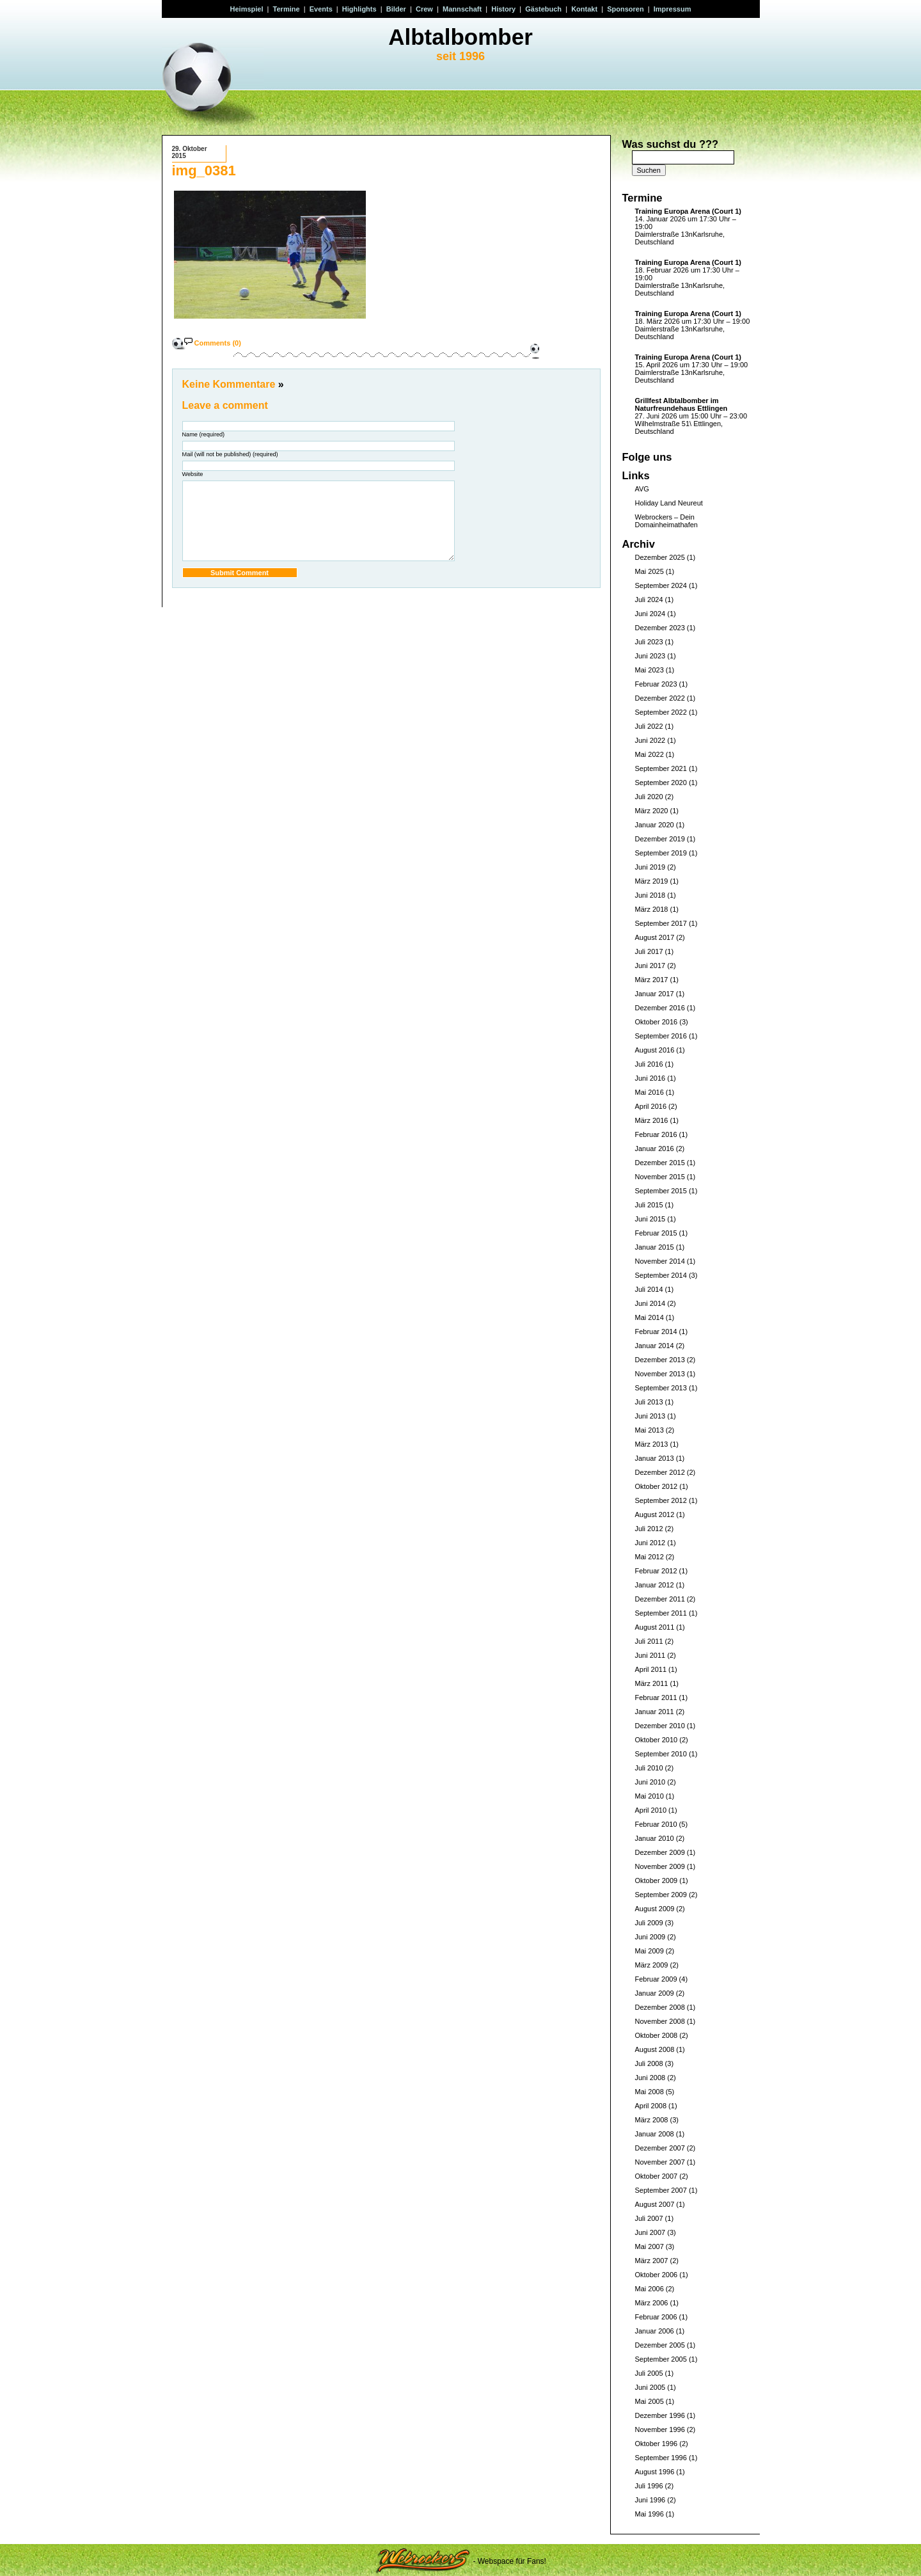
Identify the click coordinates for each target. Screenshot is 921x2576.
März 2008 (651, 2120)
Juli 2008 (649, 2063)
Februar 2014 (656, 1331)
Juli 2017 (649, 951)
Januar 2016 (654, 1148)
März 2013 (651, 1444)
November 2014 (660, 1261)
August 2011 (655, 1627)
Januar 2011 (654, 1711)
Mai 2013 (649, 1430)
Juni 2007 (650, 2232)
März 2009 (651, 1965)
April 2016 (651, 1106)
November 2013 (660, 1374)
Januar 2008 (654, 2134)
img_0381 (204, 171)
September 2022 (661, 712)
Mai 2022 (649, 754)
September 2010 (661, 1754)
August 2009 (655, 1908)
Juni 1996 (650, 2500)
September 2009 (661, 1894)
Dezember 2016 (660, 1008)
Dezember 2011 (660, 1599)
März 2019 (651, 881)
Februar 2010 (656, 1824)
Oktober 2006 (656, 2274)
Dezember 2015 (660, 1162)
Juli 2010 (649, 1768)
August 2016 (655, 1050)
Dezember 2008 (660, 2007)
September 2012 (661, 1500)
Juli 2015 (649, 1205)
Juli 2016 (649, 1064)
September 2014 (661, 1275)
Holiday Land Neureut (669, 503)
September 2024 (661, 585)
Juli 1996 (649, 2486)
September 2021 (661, 768)
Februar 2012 (656, 1571)
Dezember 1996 (660, 2415)
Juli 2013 (649, 1402)
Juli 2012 (649, 1528)
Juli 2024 (649, 599)
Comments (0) (217, 343)
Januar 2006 (654, 2331)
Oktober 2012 (656, 1486)
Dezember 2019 (660, 839)
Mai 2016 (649, 1092)
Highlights (359, 9)
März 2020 (651, 811)
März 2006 (651, 2303)
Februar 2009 (656, 1979)
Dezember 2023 (660, 628)
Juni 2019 (650, 867)
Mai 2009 (649, 1951)
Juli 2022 (649, 726)
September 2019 (661, 853)
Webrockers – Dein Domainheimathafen (666, 521)
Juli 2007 (649, 2218)
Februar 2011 (656, 1697)
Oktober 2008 (656, 2035)
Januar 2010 (654, 1838)
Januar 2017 (654, 994)
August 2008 (655, 2049)
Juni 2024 (650, 613)
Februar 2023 (656, 684)
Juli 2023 (649, 642)
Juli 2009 (649, 1923)
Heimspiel (247, 9)
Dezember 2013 (660, 1360)
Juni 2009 (650, 1937)
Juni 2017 (650, 965)
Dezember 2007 (660, 2148)
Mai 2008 (649, 2091)
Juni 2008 (650, 2077)
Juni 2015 (650, 1219)
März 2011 (651, 1683)
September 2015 (661, 1191)
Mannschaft (462, 9)
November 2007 (660, 2162)
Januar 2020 (654, 825)
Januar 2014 (654, 1345)
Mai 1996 (649, 2514)
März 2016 (651, 1120)
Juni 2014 (650, 1303)
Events (321, 9)
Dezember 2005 (660, 2345)
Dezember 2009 (660, 1852)
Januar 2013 (654, 1458)
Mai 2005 (649, 2401)
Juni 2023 (650, 656)
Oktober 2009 (656, 1880)
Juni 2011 (650, 1655)
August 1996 (655, 2472)
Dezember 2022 (660, 698)
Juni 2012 (650, 1542)
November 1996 (660, 2429)
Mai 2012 (649, 1557)
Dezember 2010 (660, 1725)
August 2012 (655, 1514)
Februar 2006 (656, 2317)
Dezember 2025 (660, 557)
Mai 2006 (649, 2289)
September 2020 (661, 782)
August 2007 (655, 2204)
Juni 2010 (650, 1782)
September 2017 (661, 923)
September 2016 (661, 1036)
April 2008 (651, 2106)
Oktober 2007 (656, 2176)
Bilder (396, 9)
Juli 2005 (649, 2373)
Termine (286, 9)
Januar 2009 (654, 1993)
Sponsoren (625, 9)
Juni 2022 (650, 740)
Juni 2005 (650, 2387)
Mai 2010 (649, 1796)
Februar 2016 (656, 1134)
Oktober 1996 (656, 2443)
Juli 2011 (649, 1641)
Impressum (672, 9)
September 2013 (661, 1388)
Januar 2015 (654, 1247)
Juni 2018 (650, 895)
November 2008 (660, 2021)
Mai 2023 (649, 670)
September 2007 (661, 2190)
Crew (424, 9)
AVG (642, 489)
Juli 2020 (649, 796)
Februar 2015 (656, 1233)
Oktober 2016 (656, 1022)
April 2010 (651, 1810)
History (503, 9)
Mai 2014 (649, 1317)
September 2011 (661, 1613)
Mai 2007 (649, 2246)
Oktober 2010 (656, 1740)
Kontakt (584, 9)
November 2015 (660, 1177)
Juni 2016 (650, 1078)
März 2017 (651, 979)
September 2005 (661, 2359)
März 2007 (651, 2260)
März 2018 (651, 909)
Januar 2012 (654, 1585)
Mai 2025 (649, 571)
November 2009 (660, 1866)
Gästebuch (543, 9)
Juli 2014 (649, 1289)
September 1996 (661, 2457)
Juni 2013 (650, 1416)
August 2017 (655, 937)
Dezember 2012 (660, 1472)
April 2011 (651, 1669)
